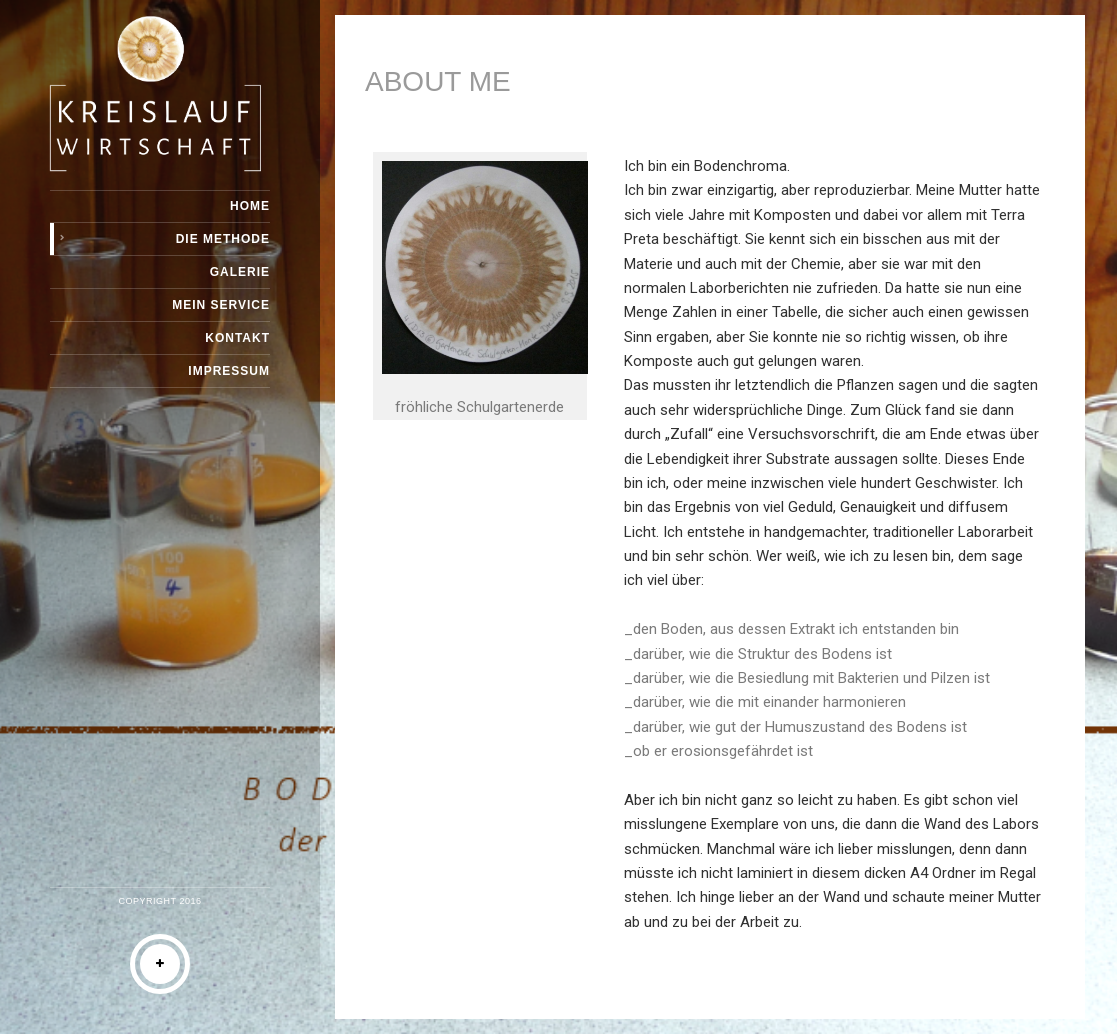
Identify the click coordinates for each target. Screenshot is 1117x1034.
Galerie (240, 272)
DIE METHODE (223, 239)
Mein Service (221, 305)
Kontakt (237, 338)
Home (250, 206)
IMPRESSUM (229, 371)
